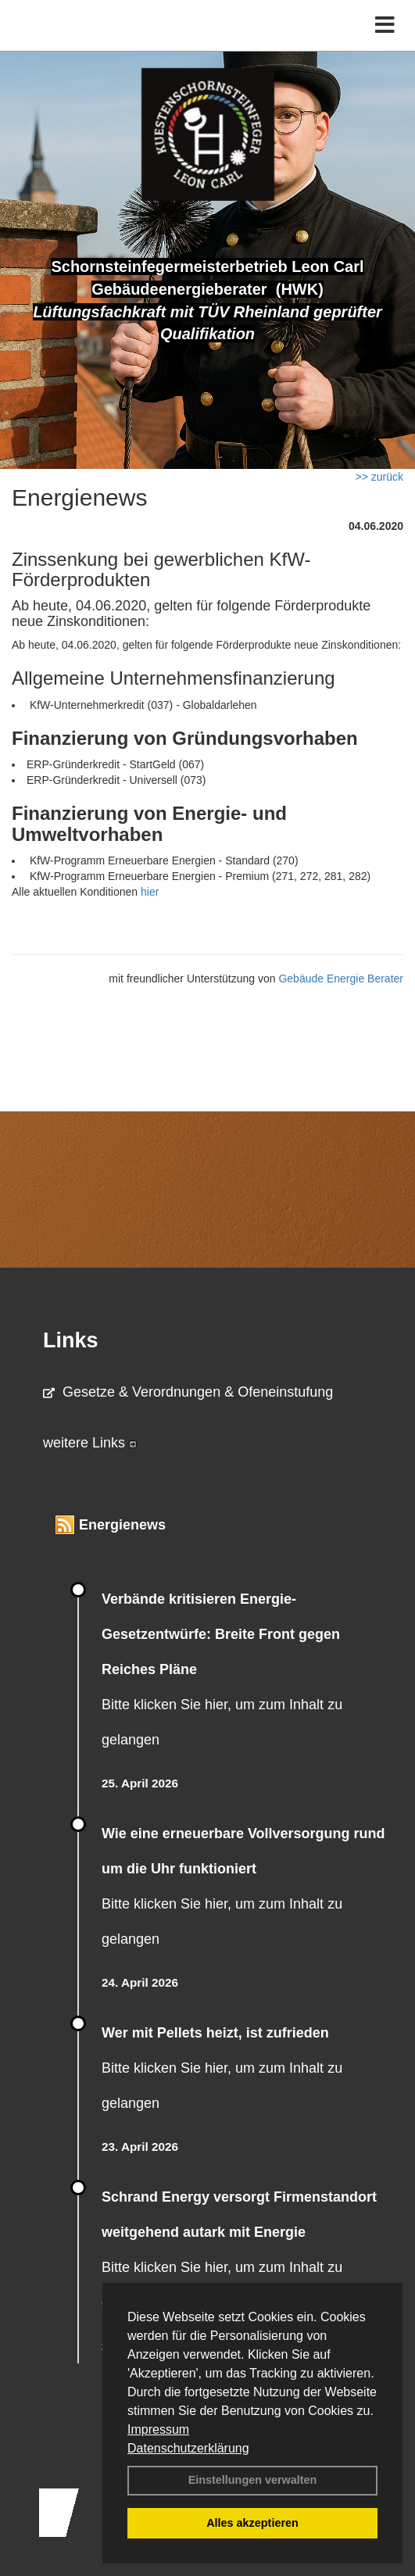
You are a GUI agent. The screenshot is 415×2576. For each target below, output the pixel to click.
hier (150, 892)
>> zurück (379, 476)
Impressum (158, 2429)
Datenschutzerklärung (188, 2448)
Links (70, 1340)
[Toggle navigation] (385, 25)
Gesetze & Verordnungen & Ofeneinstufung (188, 1392)
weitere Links (90, 1443)
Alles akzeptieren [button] (252, 2523)
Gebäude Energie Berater (340, 978)
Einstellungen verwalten (252, 2480)
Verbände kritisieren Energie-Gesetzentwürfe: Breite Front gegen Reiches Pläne (221, 1634)
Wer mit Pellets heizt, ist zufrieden (215, 2033)
